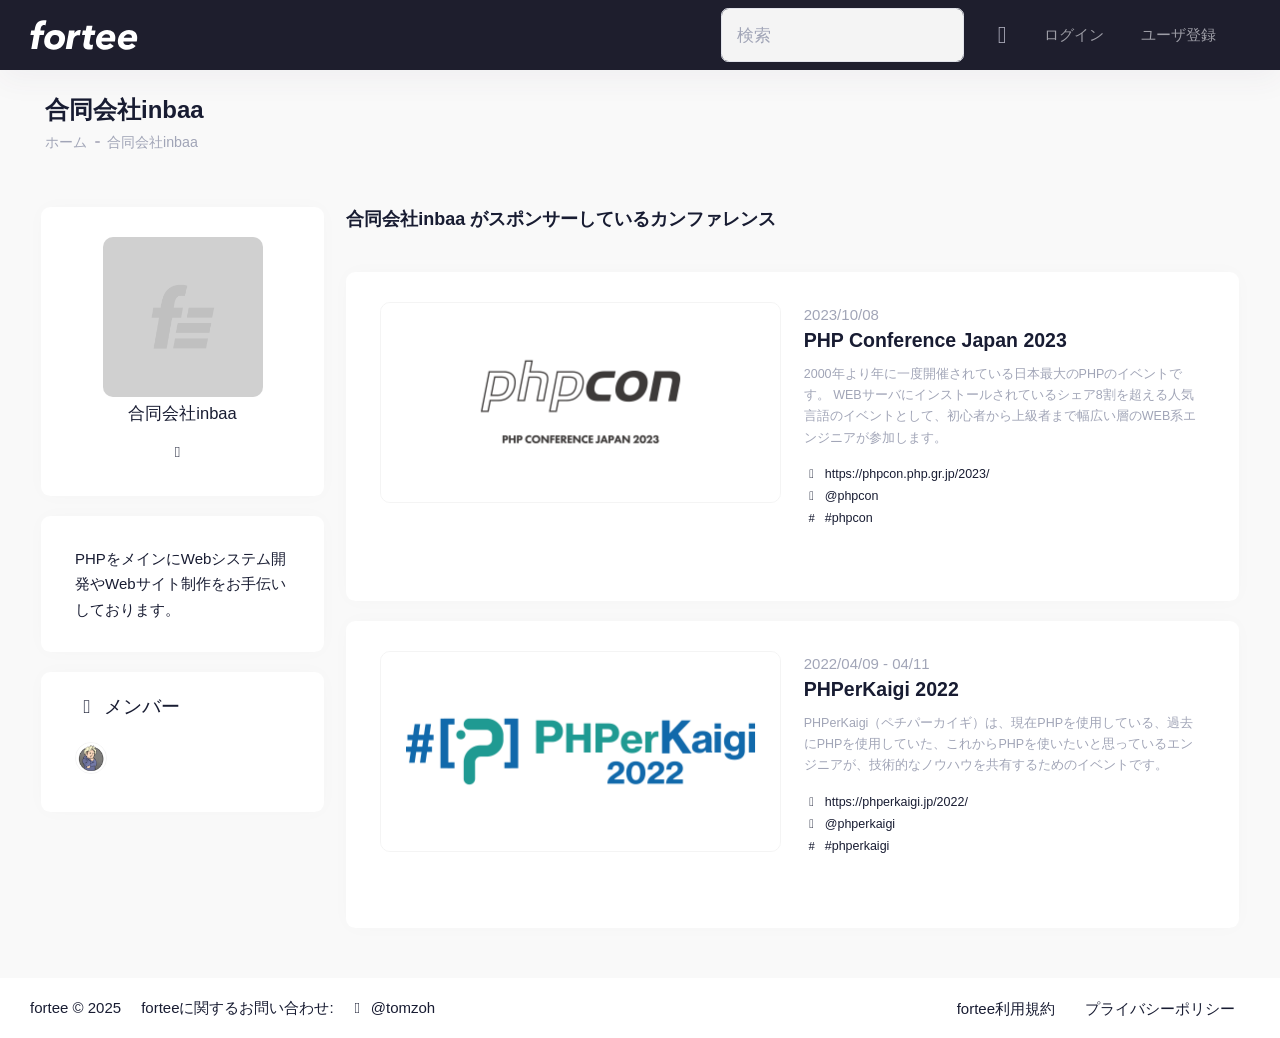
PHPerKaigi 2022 (881, 689)
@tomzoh (391, 1007)
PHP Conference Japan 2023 (935, 340)
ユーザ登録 (1178, 34)
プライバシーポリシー (1160, 1008)
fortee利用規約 (1006, 1008)
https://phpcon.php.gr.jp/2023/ (907, 474)
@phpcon (852, 496)
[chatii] (91, 758)
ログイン (1074, 34)
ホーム (66, 142)
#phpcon (849, 518)
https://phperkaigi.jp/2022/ (896, 802)
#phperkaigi (857, 846)
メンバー (127, 707)
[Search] (842, 34)
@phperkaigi (860, 824)
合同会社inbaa (152, 142)
